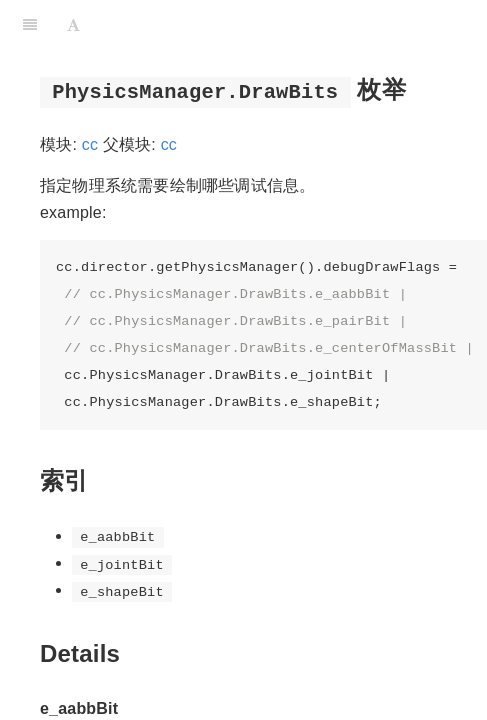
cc (90, 144)
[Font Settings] (73, 25)
